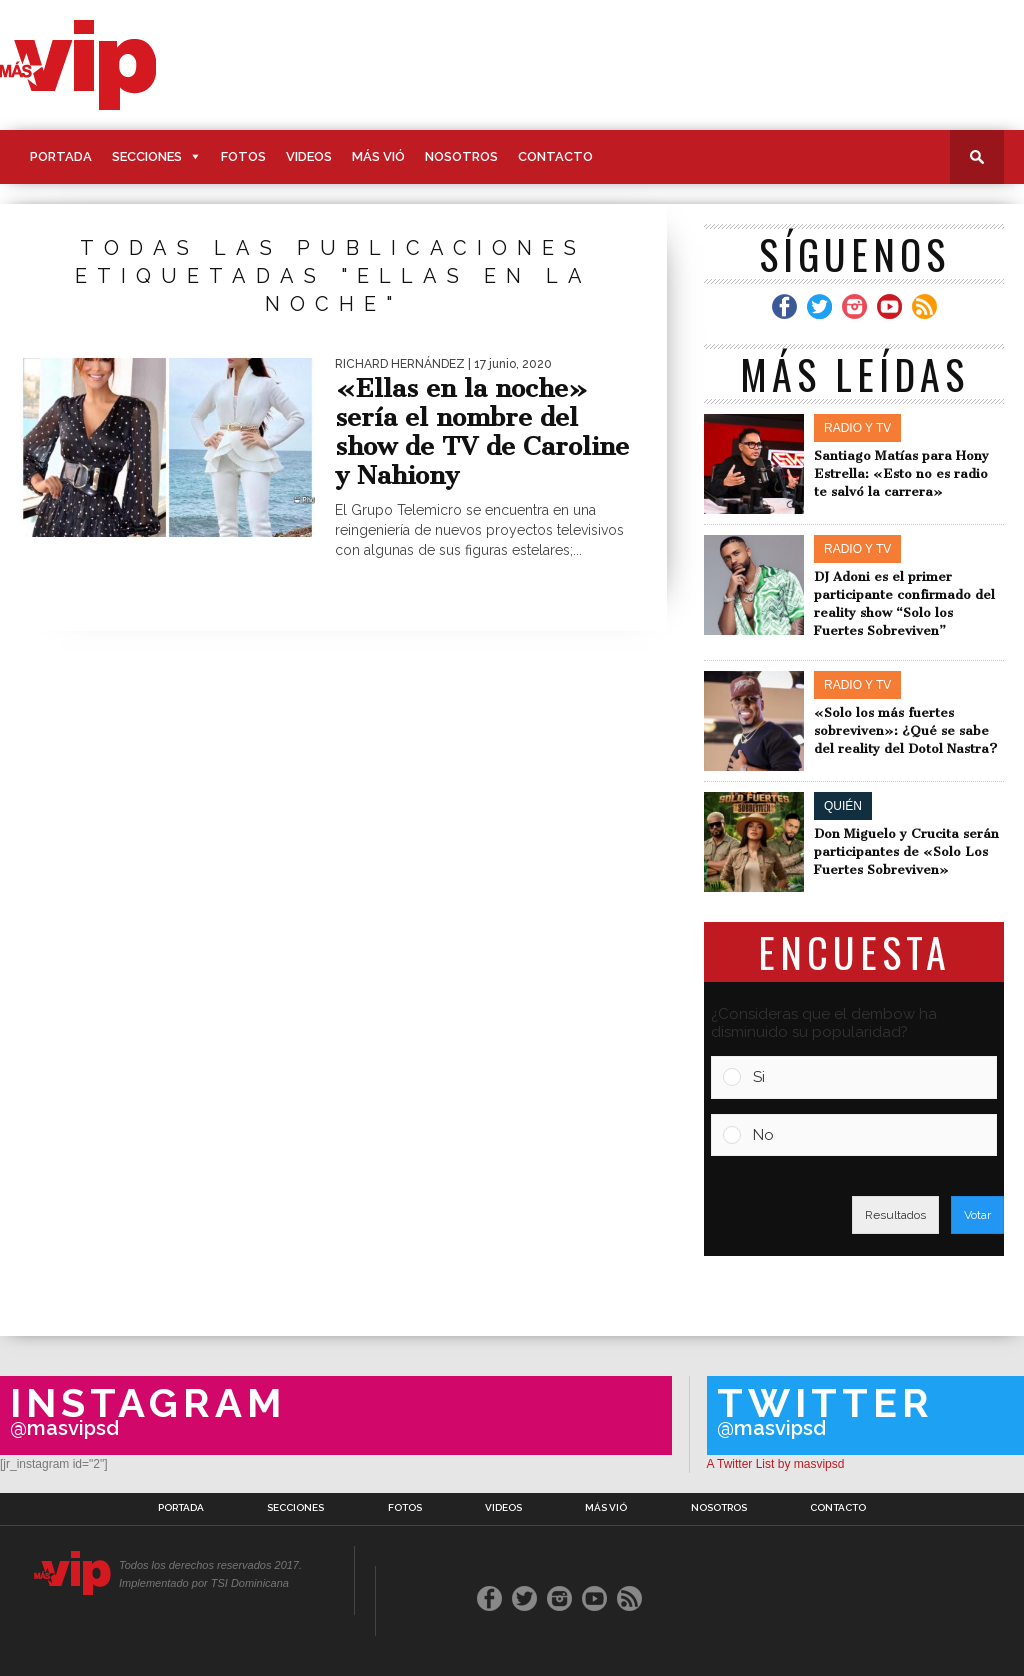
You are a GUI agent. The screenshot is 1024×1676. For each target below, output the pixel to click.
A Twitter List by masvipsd (776, 1464)
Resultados (895, 1215)
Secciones (147, 156)
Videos (309, 156)
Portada (61, 156)
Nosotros (461, 156)
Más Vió (378, 156)
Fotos (243, 156)
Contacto (555, 156)
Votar (977, 1215)
